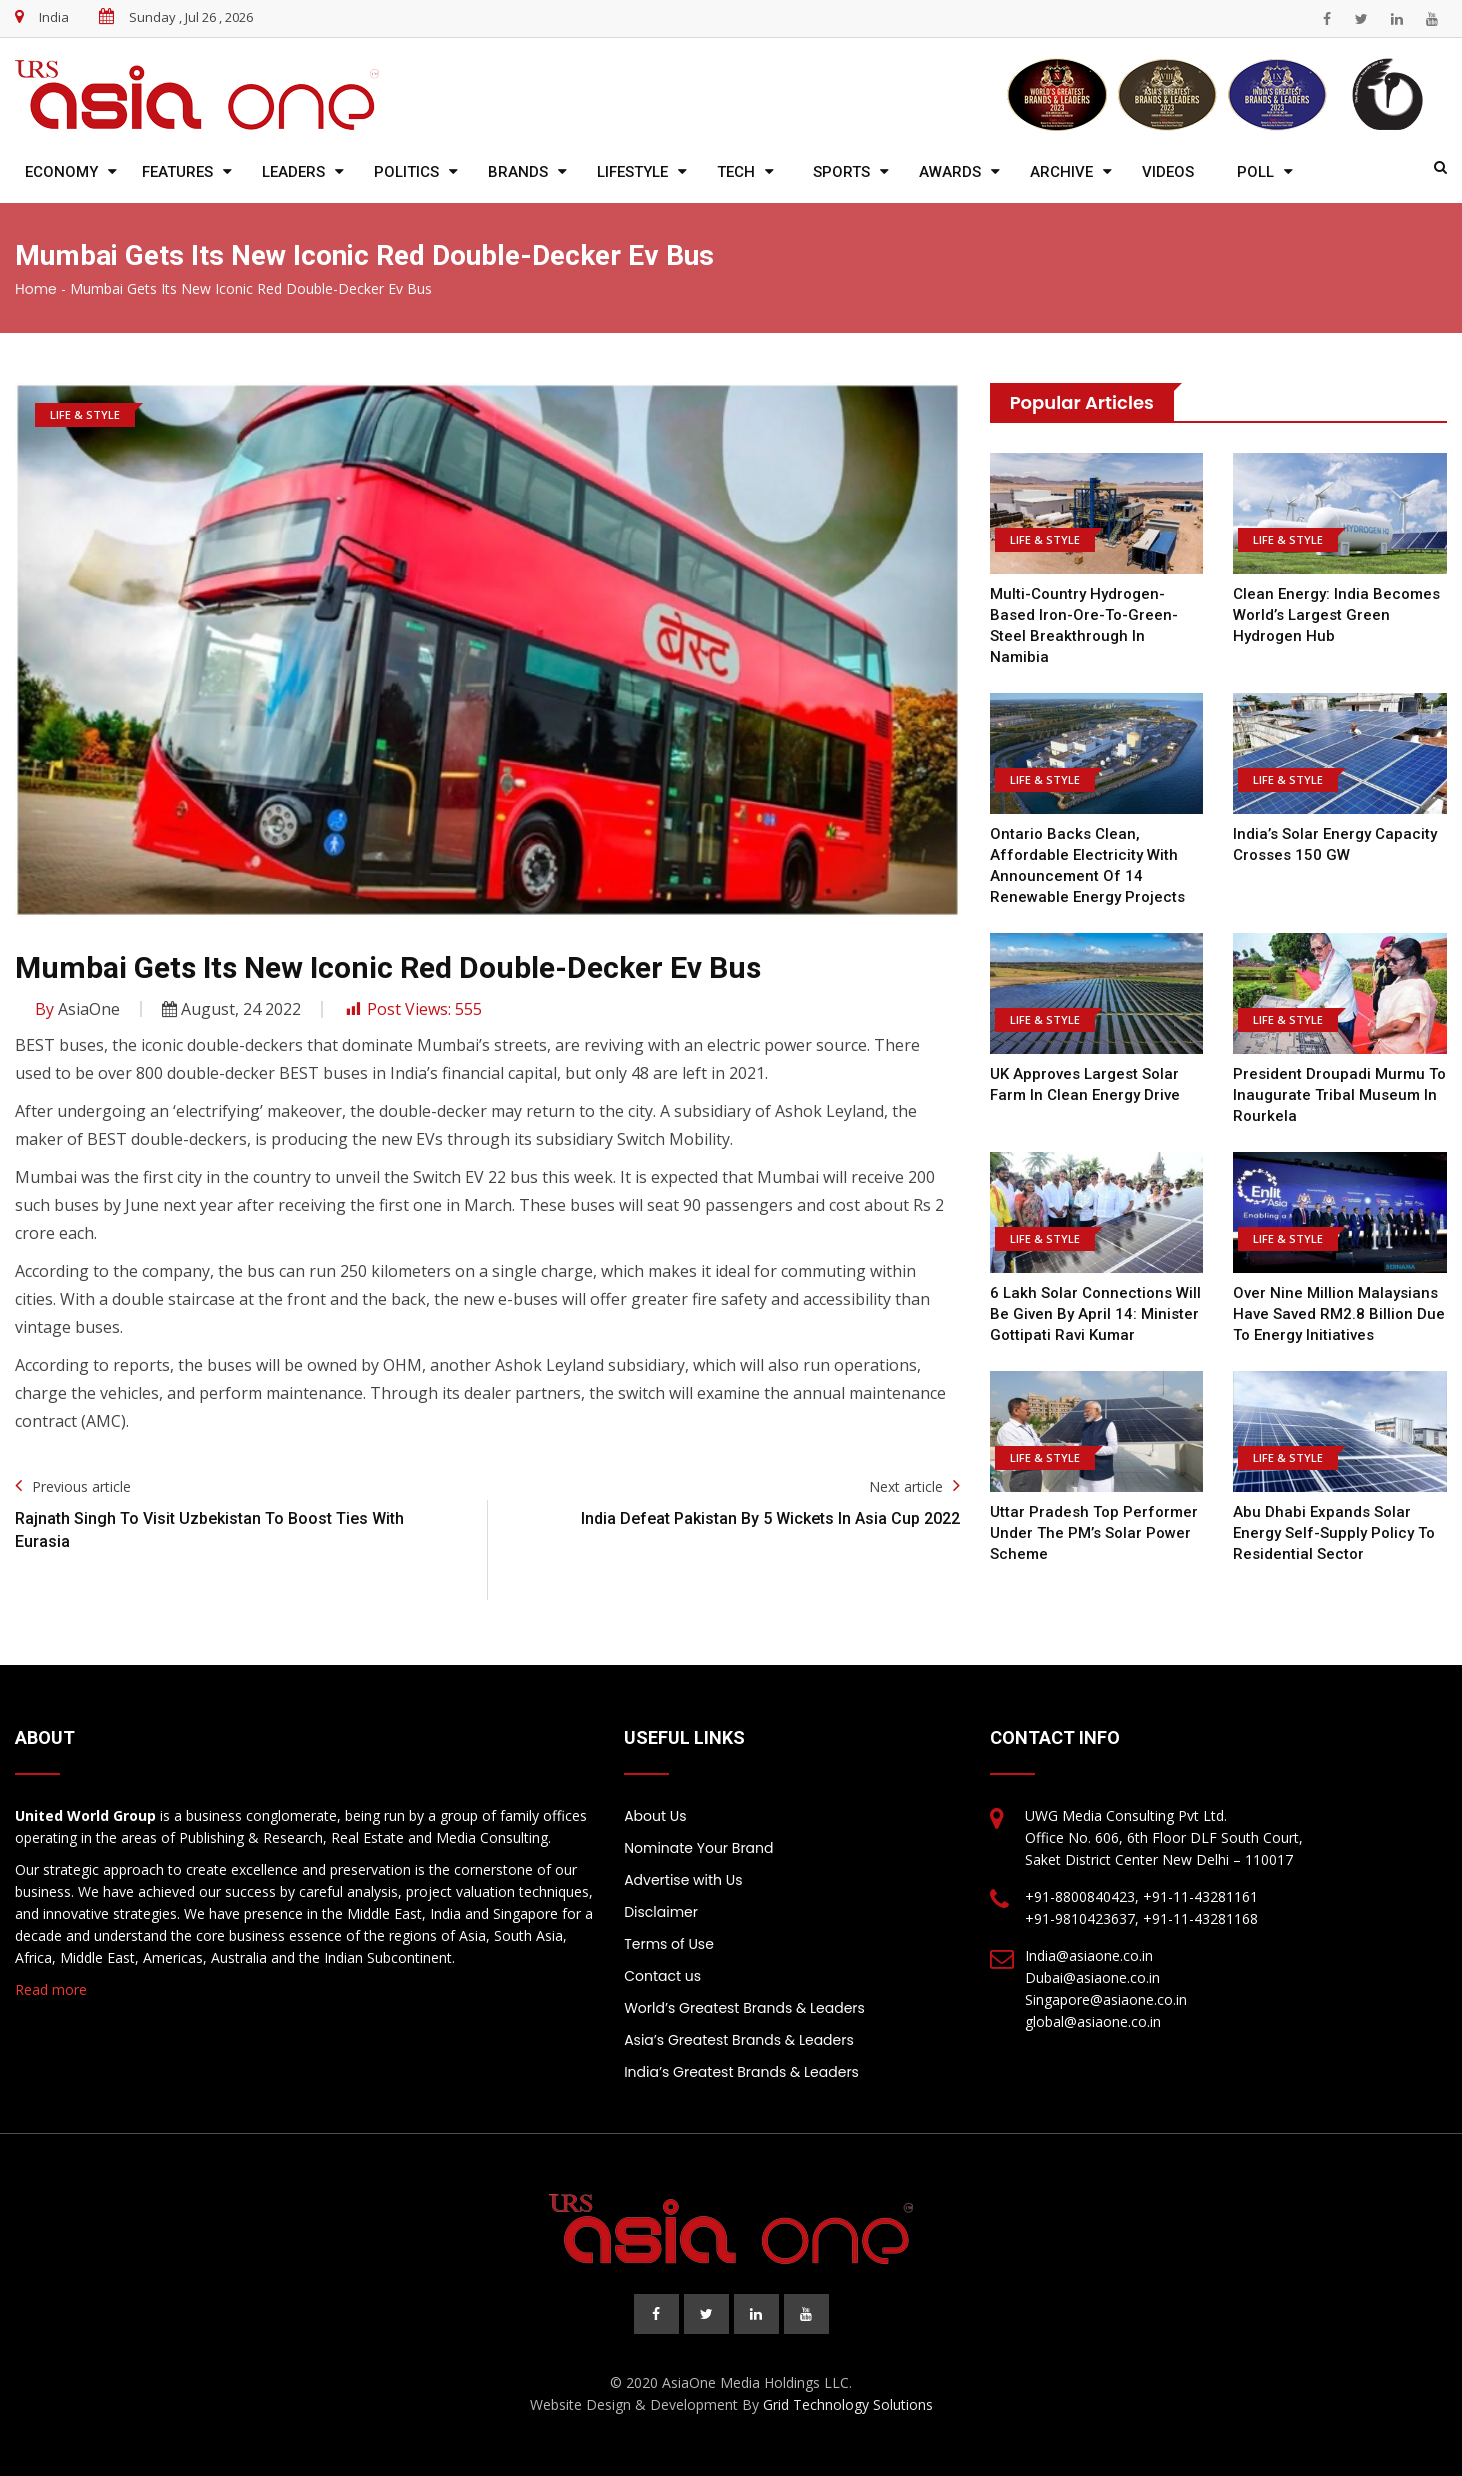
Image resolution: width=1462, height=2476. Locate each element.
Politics (406, 172)
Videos (1168, 172)
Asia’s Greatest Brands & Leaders (739, 2040)
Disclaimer (661, 1912)
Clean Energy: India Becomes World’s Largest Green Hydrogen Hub (1336, 615)
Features (177, 172)
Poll (1255, 172)
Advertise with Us (683, 1880)
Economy (61, 172)
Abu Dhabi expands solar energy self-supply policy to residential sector (1334, 1533)
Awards (950, 172)
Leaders (293, 172)
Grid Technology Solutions (848, 2404)
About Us (655, 1816)
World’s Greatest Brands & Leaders (744, 2008)
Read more (51, 1989)
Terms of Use (669, 1944)
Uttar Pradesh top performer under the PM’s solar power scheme (1094, 1533)
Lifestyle (632, 172)
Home (36, 289)
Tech (736, 172)
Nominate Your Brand (698, 1848)
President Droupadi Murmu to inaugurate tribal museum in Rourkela (1339, 1095)
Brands (518, 172)
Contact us (662, 1976)
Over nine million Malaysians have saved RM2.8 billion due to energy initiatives (1339, 1314)
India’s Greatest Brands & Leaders (741, 2072)
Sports (841, 172)
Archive (1061, 172)
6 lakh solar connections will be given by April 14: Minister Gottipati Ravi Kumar (1095, 1314)
